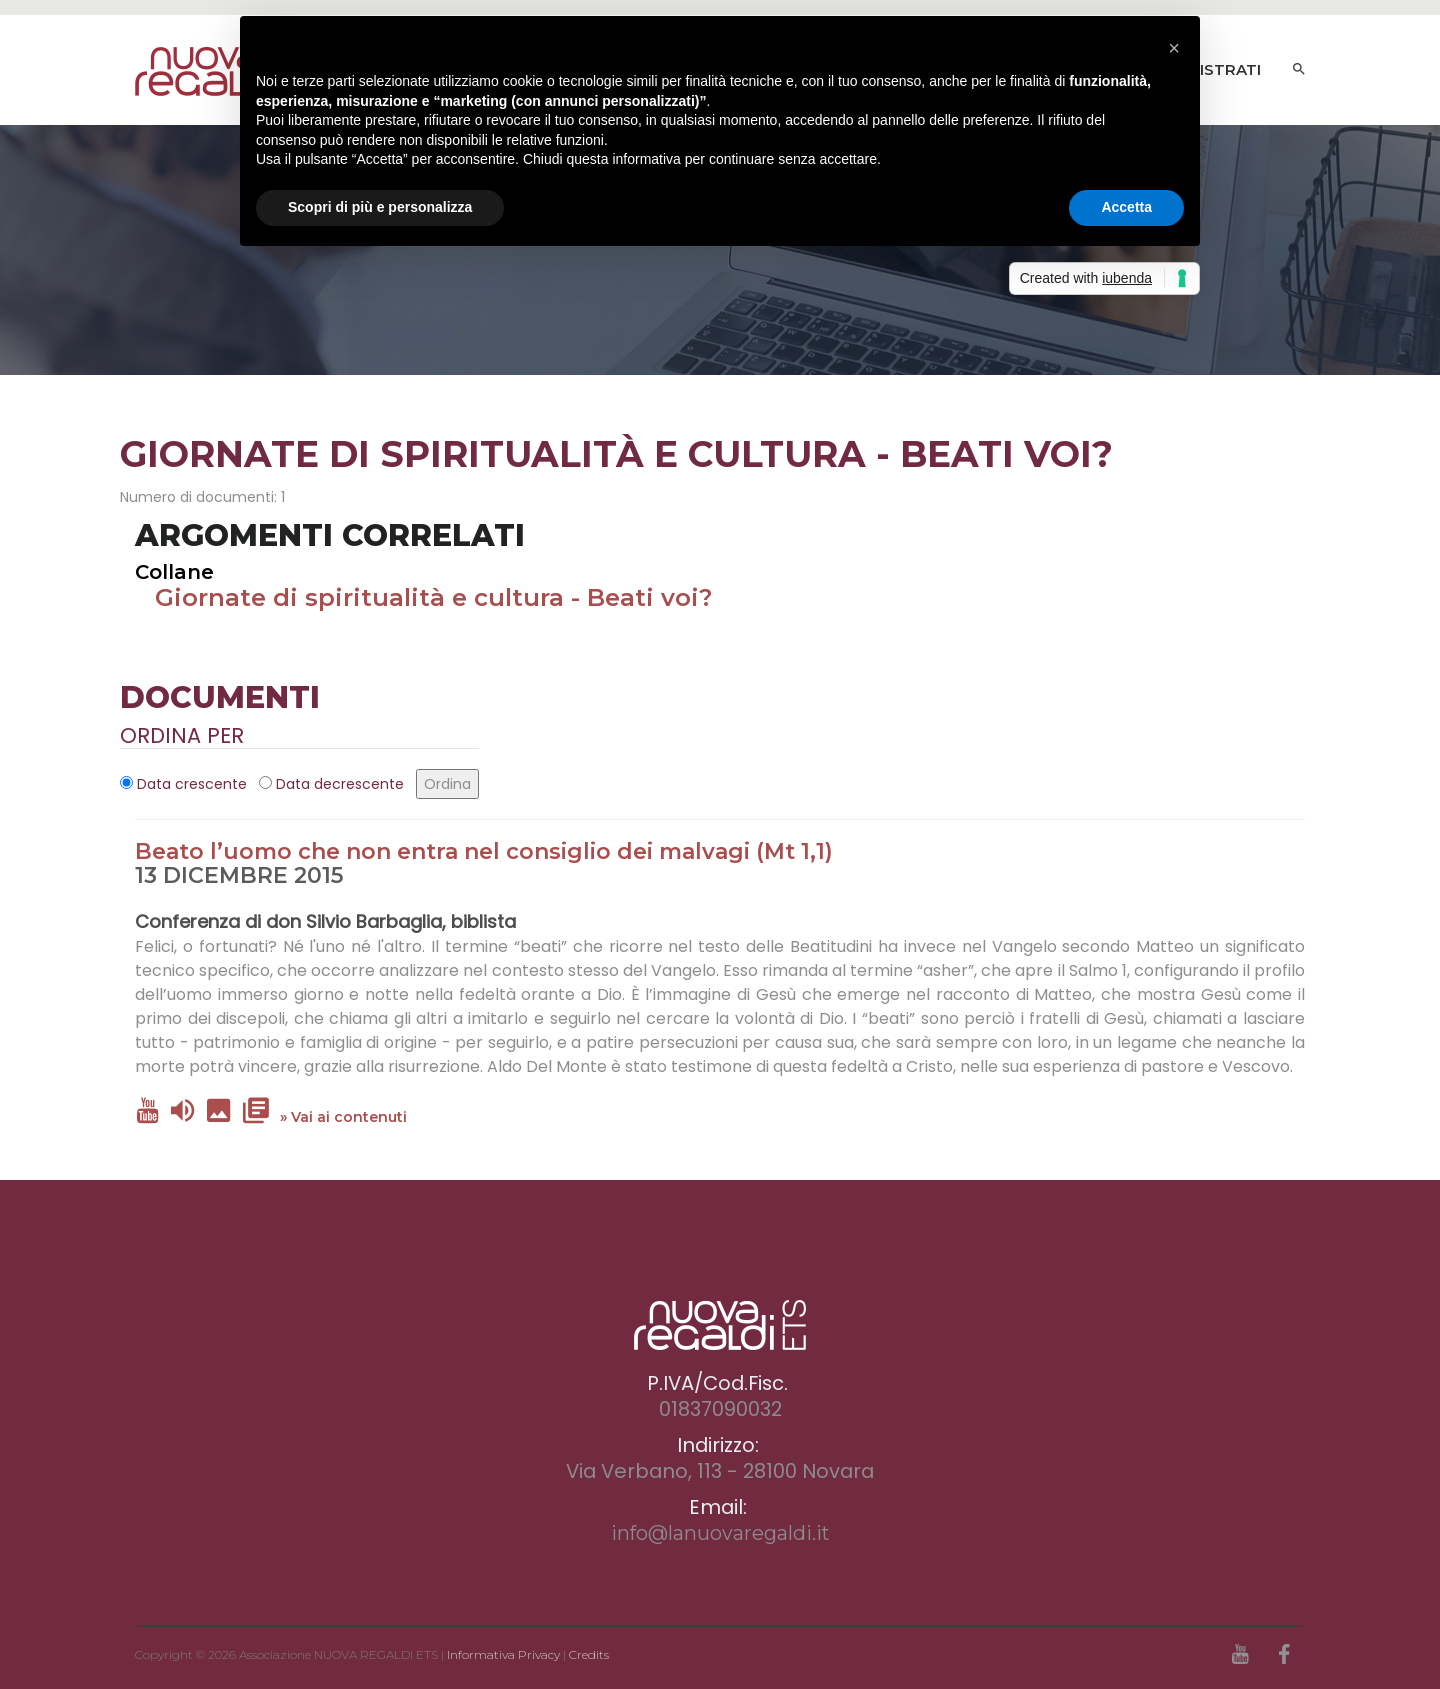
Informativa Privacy (503, 1654)
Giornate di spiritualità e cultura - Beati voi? (433, 597)
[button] (1174, 48)
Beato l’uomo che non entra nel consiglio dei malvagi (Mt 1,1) (484, 851)
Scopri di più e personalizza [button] (380, 207)
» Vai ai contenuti (343, 1117)
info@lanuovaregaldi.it (720, 1533)
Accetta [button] (1126, 207)
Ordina (447, 784)
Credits (589, 1654)
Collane (174, 572)
